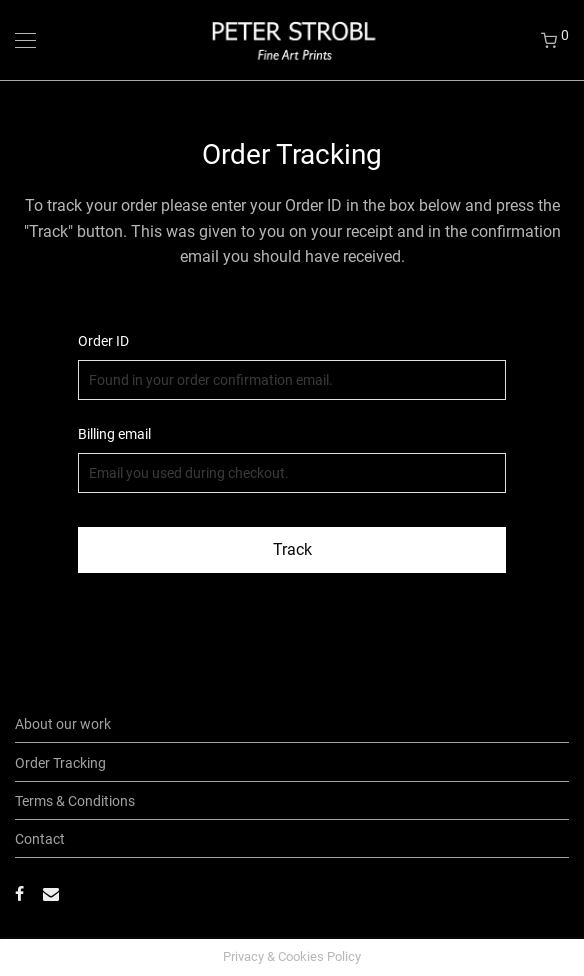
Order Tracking (60, 763)
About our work (63, 724)
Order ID (103, 341)
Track (292, 549)
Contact (40, 839)
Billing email (114, 434)
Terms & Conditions (75, 801)
